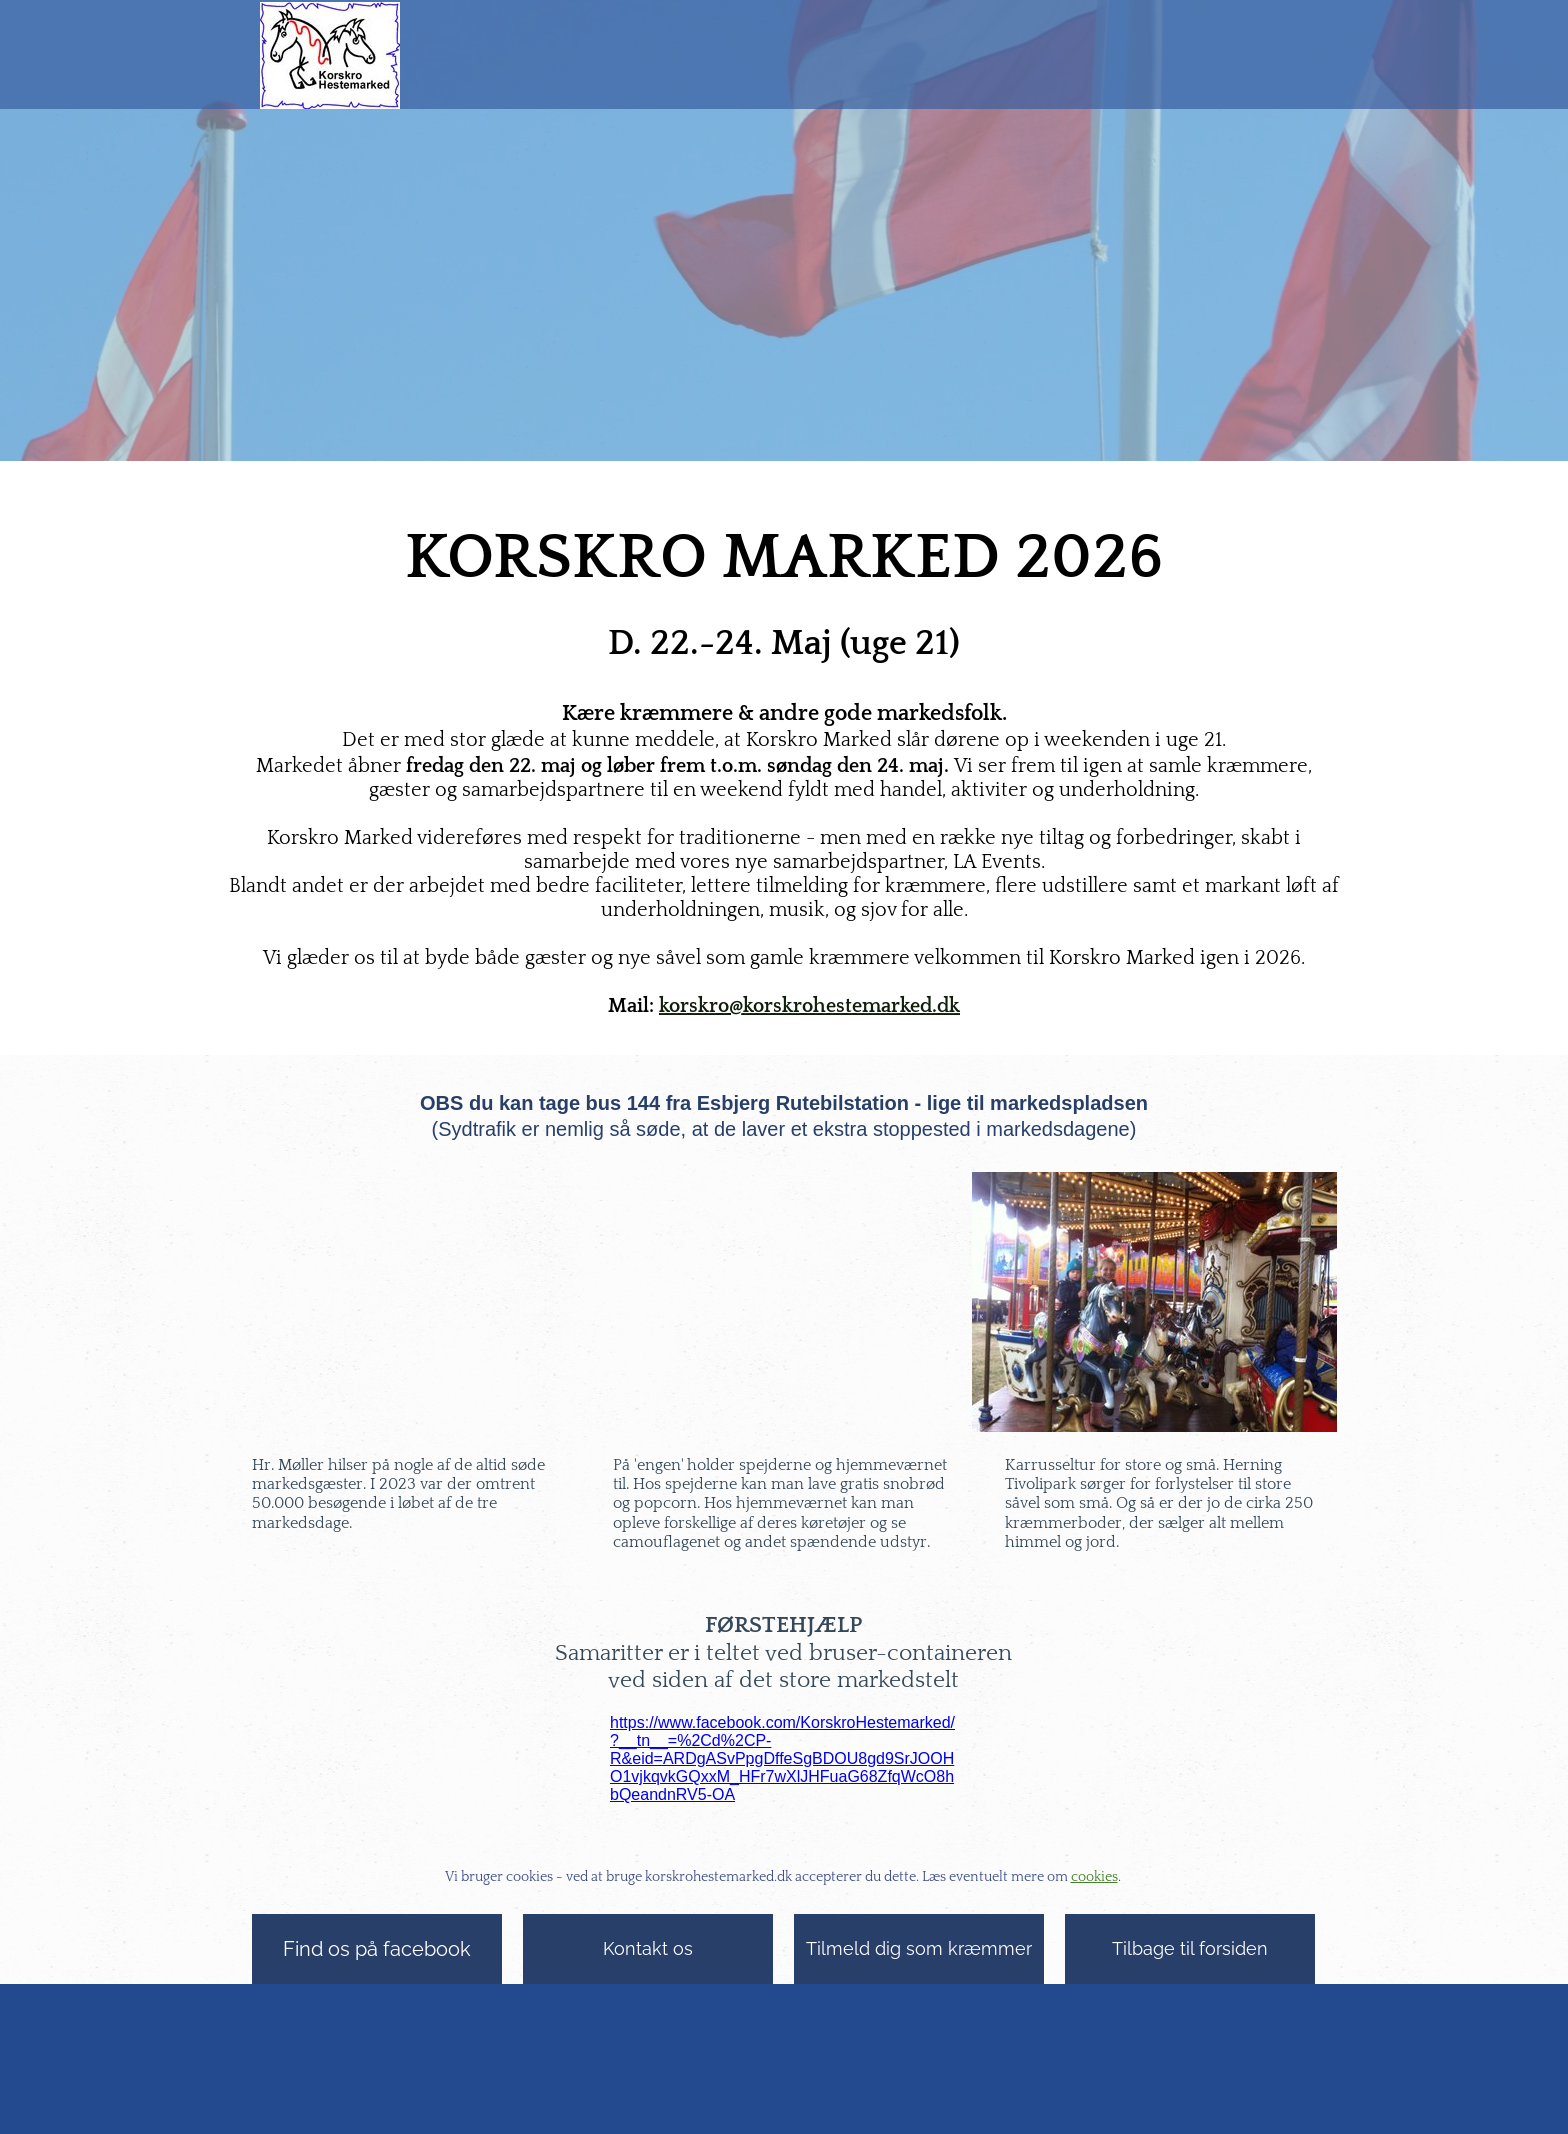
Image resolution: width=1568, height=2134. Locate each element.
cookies (1094, 1877)
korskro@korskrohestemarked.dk (809, 1006)
